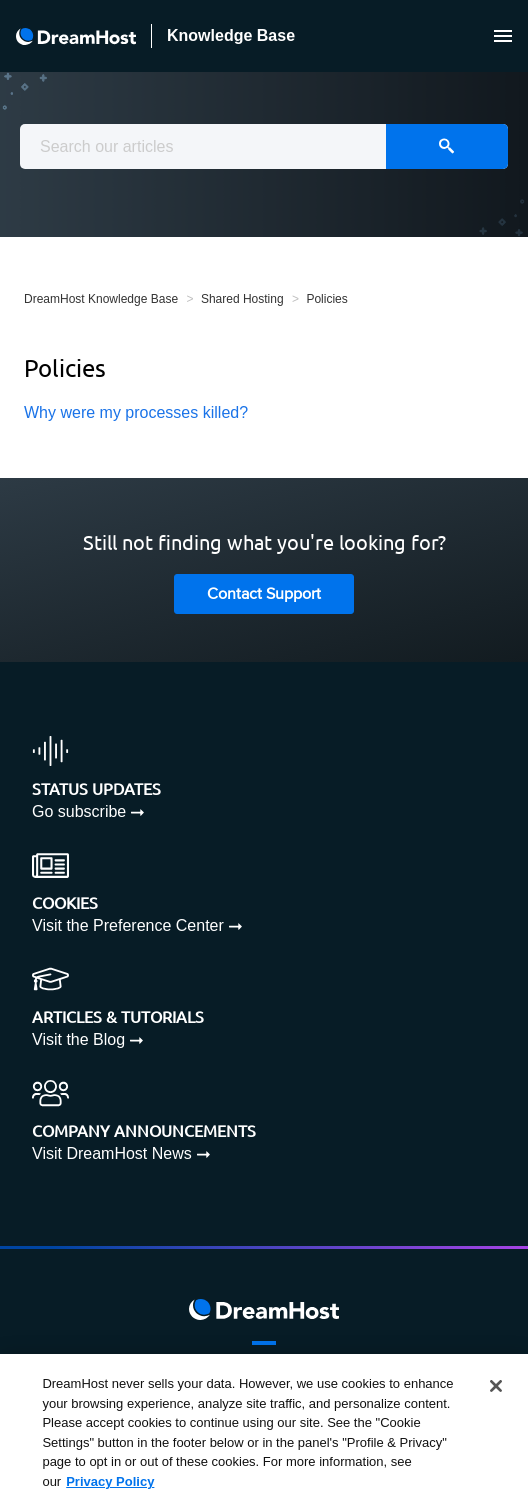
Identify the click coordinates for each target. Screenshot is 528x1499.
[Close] (496, 1392)
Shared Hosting (242, 299)
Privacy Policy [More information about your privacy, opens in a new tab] (110, 1487)
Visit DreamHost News (112, 1153)
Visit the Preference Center (128, 925)
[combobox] (264, 146)
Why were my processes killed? (136, 412)
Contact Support (264, 594)
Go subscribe (79, 811)
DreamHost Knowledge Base (101, 299)
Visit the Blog (78, 1039)
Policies (326, 299)
